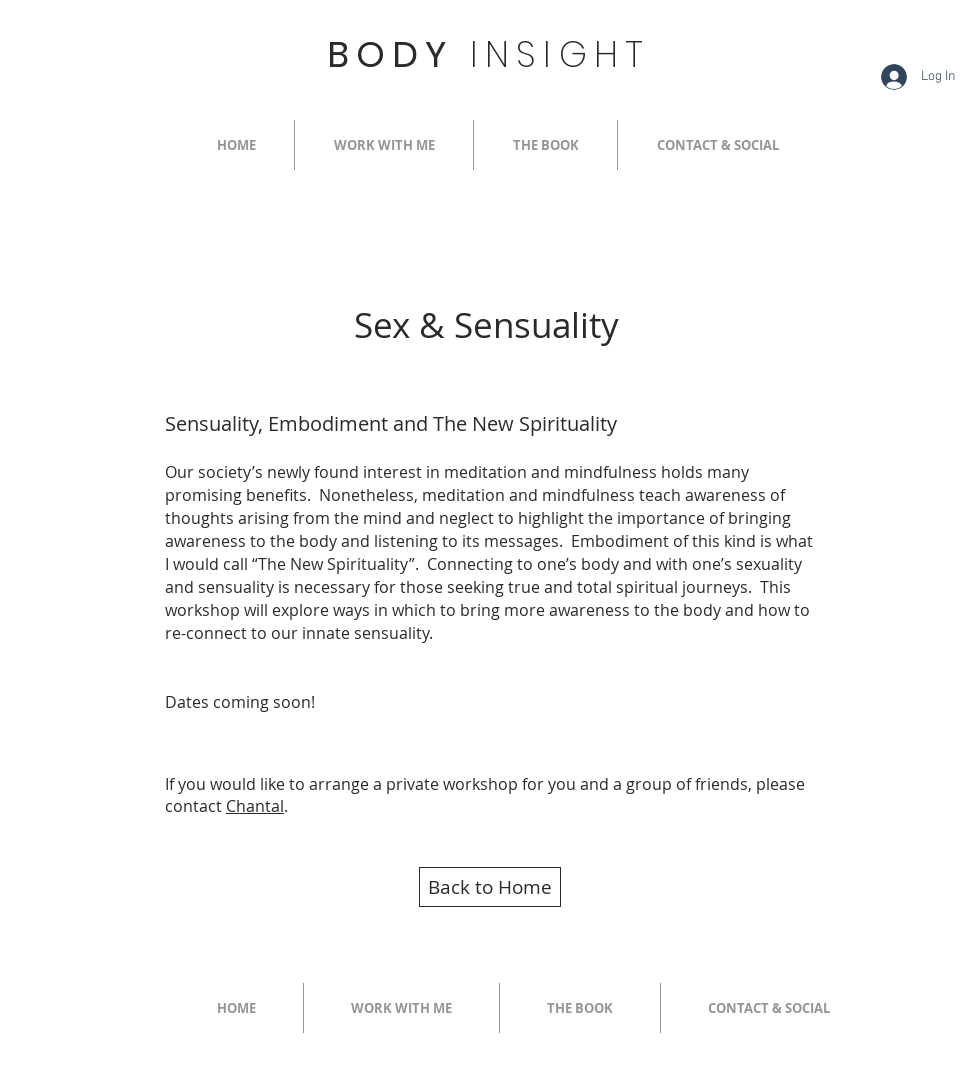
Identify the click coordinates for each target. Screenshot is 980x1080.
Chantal (255, 806)
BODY (488, 54)
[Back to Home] (490, 887)
